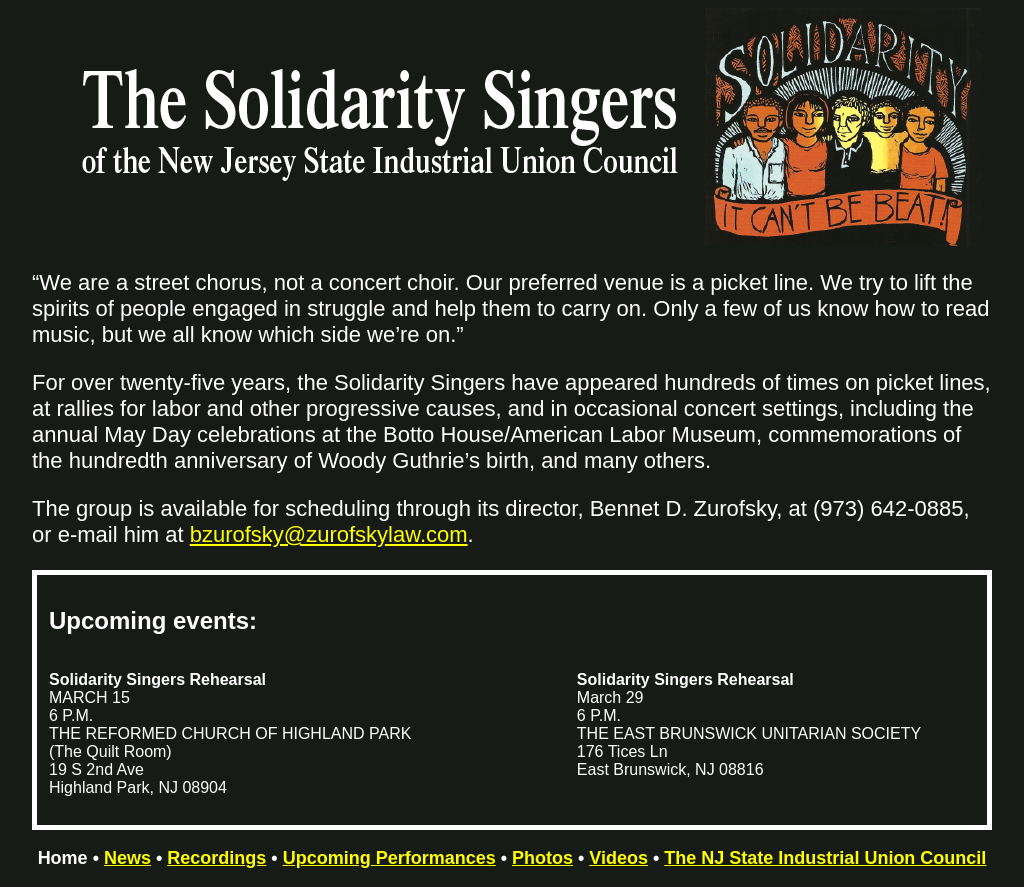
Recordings (216, 858)
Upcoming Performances (389, 858)
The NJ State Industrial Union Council (825, 858)
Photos (542, 858)
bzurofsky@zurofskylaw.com (329, 534)
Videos (618, 858)
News (127, 858)
